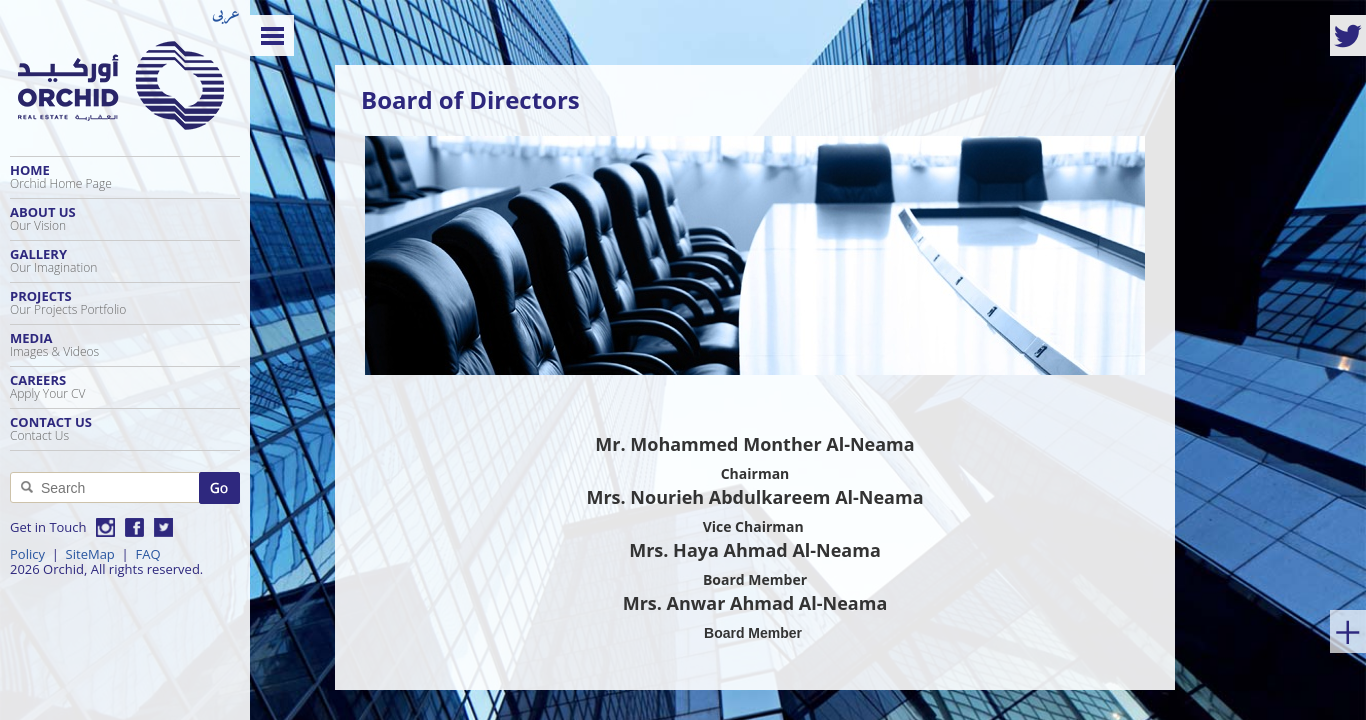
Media (125, 344)
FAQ (147, 554)
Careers (125, 386)
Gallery (125, 260)
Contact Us (125, 428)
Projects (125, 302)
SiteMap (90, 554)
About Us (125, 218)
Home (125, 176)
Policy (27, 554)
